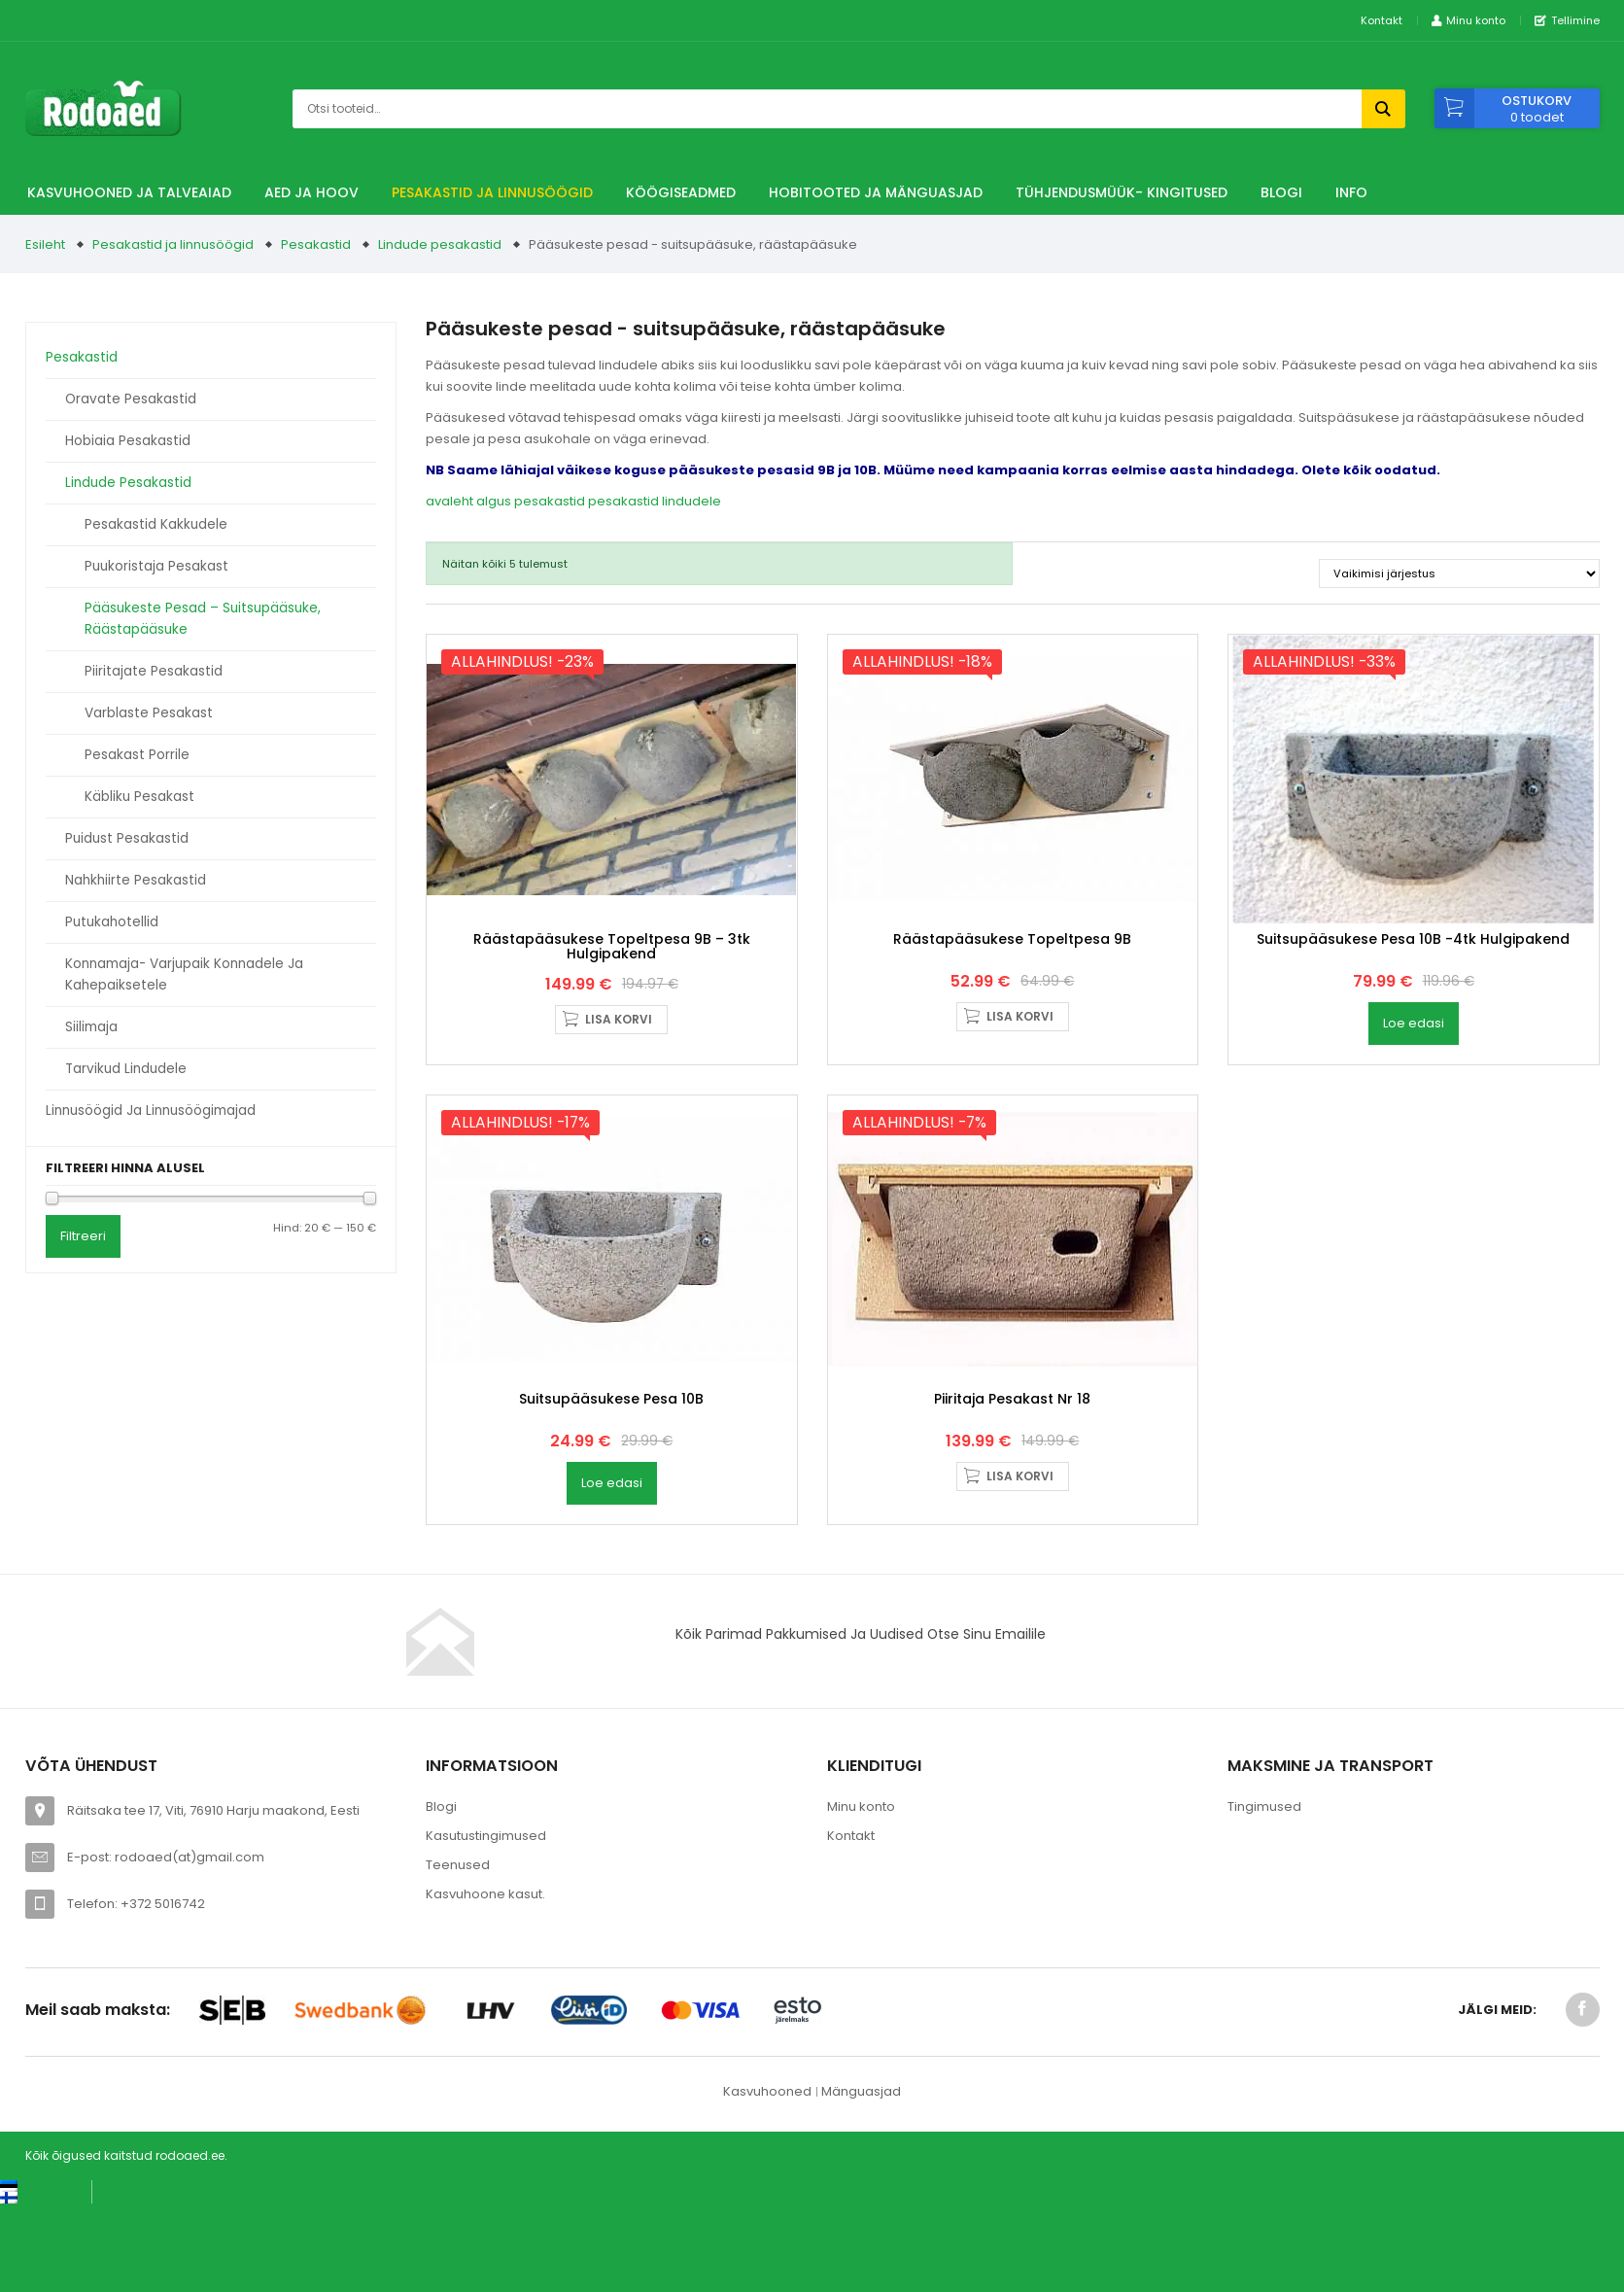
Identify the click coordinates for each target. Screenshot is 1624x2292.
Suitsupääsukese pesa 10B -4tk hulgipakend (1413, 1020)
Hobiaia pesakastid (127, 441)
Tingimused (1264, 1970)
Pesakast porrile (137, 755)
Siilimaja (91, 1027)
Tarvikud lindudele (126, 1068)
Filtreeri (83, 1236)
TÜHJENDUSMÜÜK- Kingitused (1121, 192)
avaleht (449, 501)
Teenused (458, 2028)
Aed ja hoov (311, 192)
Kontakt (1381, 20)
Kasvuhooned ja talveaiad (129, 192)
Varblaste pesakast (149, 713)
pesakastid (549, 501)
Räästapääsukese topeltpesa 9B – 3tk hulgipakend (611, 1028)
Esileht (45, 244)
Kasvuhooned (767, 2254)
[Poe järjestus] (1459, 573)
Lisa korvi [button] (618, 1101)
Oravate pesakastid (130, 399)
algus (493, 501)
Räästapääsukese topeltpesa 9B (1012, 1020)
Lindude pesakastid (439, 244)
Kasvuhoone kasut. (485, 2057)
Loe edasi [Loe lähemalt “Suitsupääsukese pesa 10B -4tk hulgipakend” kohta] (1413, 1104)
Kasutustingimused (486, 1999)
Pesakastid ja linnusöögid (492, 192)
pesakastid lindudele (654, 501)
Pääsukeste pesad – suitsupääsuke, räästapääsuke (203, 619)
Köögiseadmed (681, 192)
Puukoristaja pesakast (156, 566)
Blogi (1281, 192)
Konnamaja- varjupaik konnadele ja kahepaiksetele (184, 974)
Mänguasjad (861, 2254)
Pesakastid (316, 244)
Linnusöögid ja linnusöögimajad (151, 1110)
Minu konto (861, 1970)
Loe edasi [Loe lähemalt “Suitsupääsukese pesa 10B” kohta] (611, 1646)
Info (1351, 192)
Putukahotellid (111, 922)
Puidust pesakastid (127, 838)
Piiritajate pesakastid (154, 671)
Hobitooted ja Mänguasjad (876, 192)
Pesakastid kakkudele (156, 524)
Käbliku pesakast (139, 796)
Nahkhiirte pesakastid (135, 880)
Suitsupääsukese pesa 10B (611, 1562)
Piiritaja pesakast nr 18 (1012, 1562)
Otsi (1383, 108)
